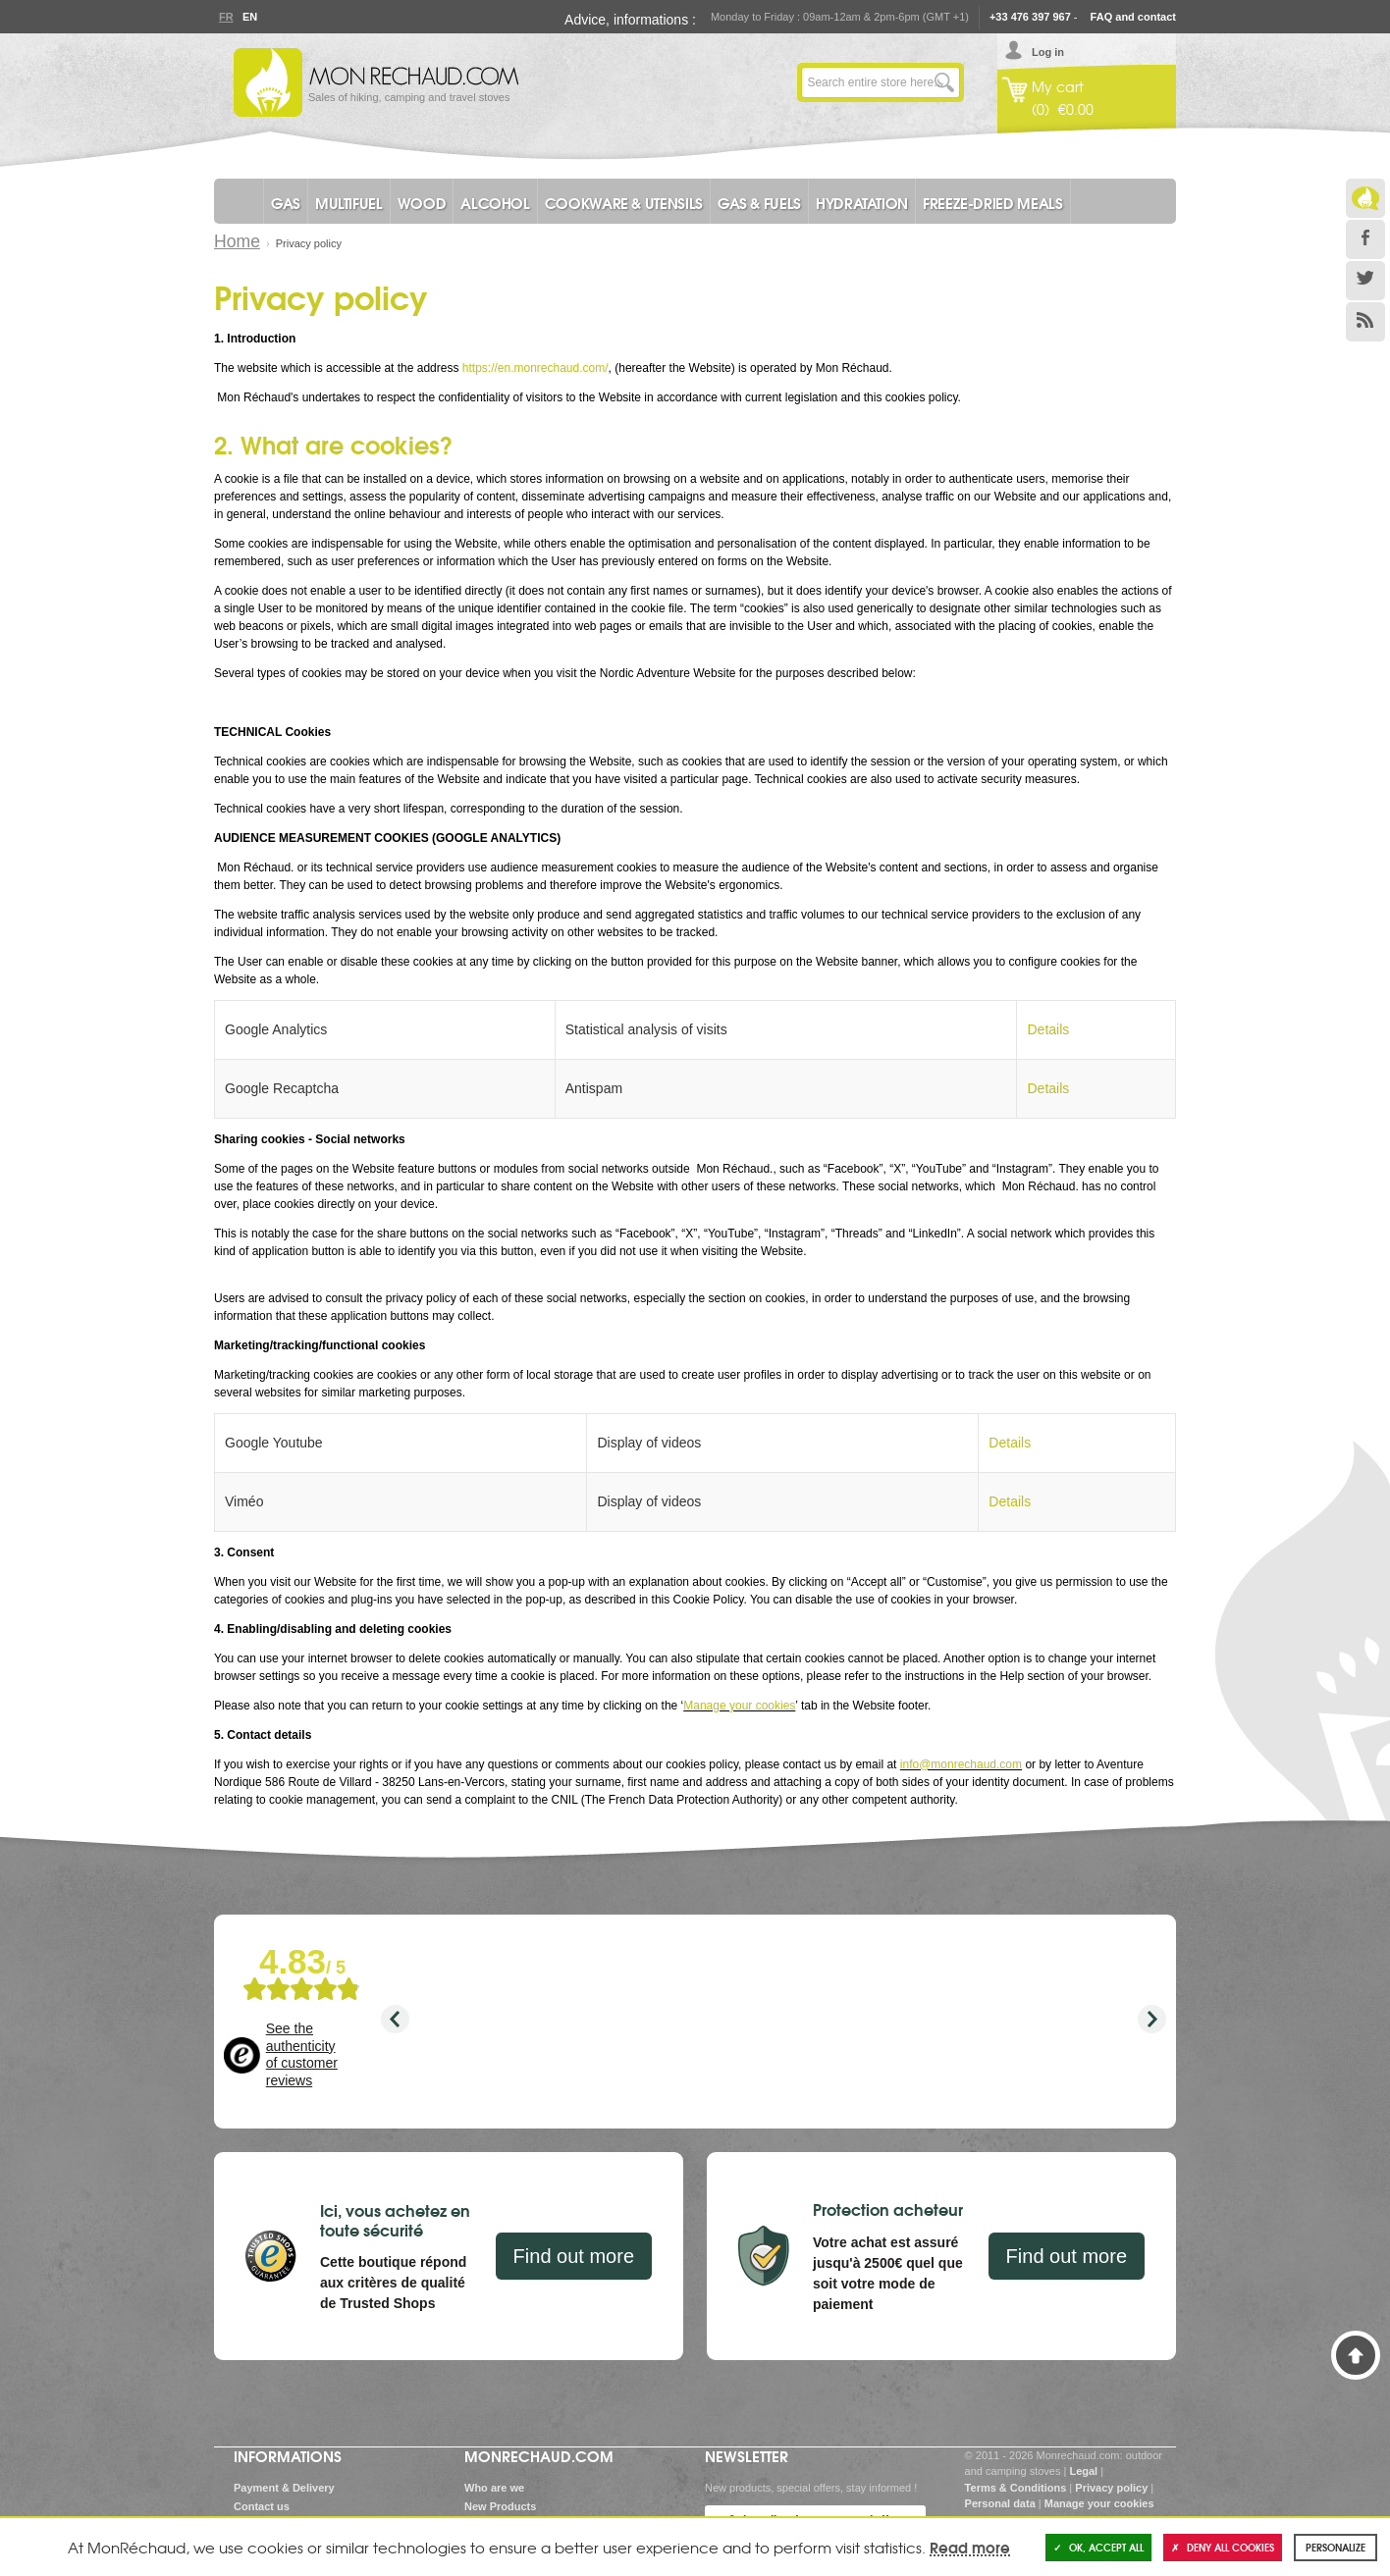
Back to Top (1355, 2355)
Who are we (494, 2488)
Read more (970, 2546)
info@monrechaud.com (961, 1764)
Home (237, 241)
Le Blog (1365, 198)
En (249, 17)
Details (1048, 1029)
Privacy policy (1111, 2488)
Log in (1048, 52)
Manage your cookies (739, 1705)
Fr (226, 17)
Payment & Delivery (284, 2488)
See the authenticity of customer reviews (302, 2054)
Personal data (1000, 2503)
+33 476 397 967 (1030, 17)
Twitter (1365, 280)
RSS (1365, 322)
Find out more (573, 2256)
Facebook (1365, 239)
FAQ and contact (1133, 17)
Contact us (262, 2506)
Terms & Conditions (1016, 2488)
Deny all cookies (1222, 2547)
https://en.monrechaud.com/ (535, 368)
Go (944, 82)
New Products (500, 2506)
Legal (1083, 2471)
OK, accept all (1098, 2547)
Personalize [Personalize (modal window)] (1335, 2547)
